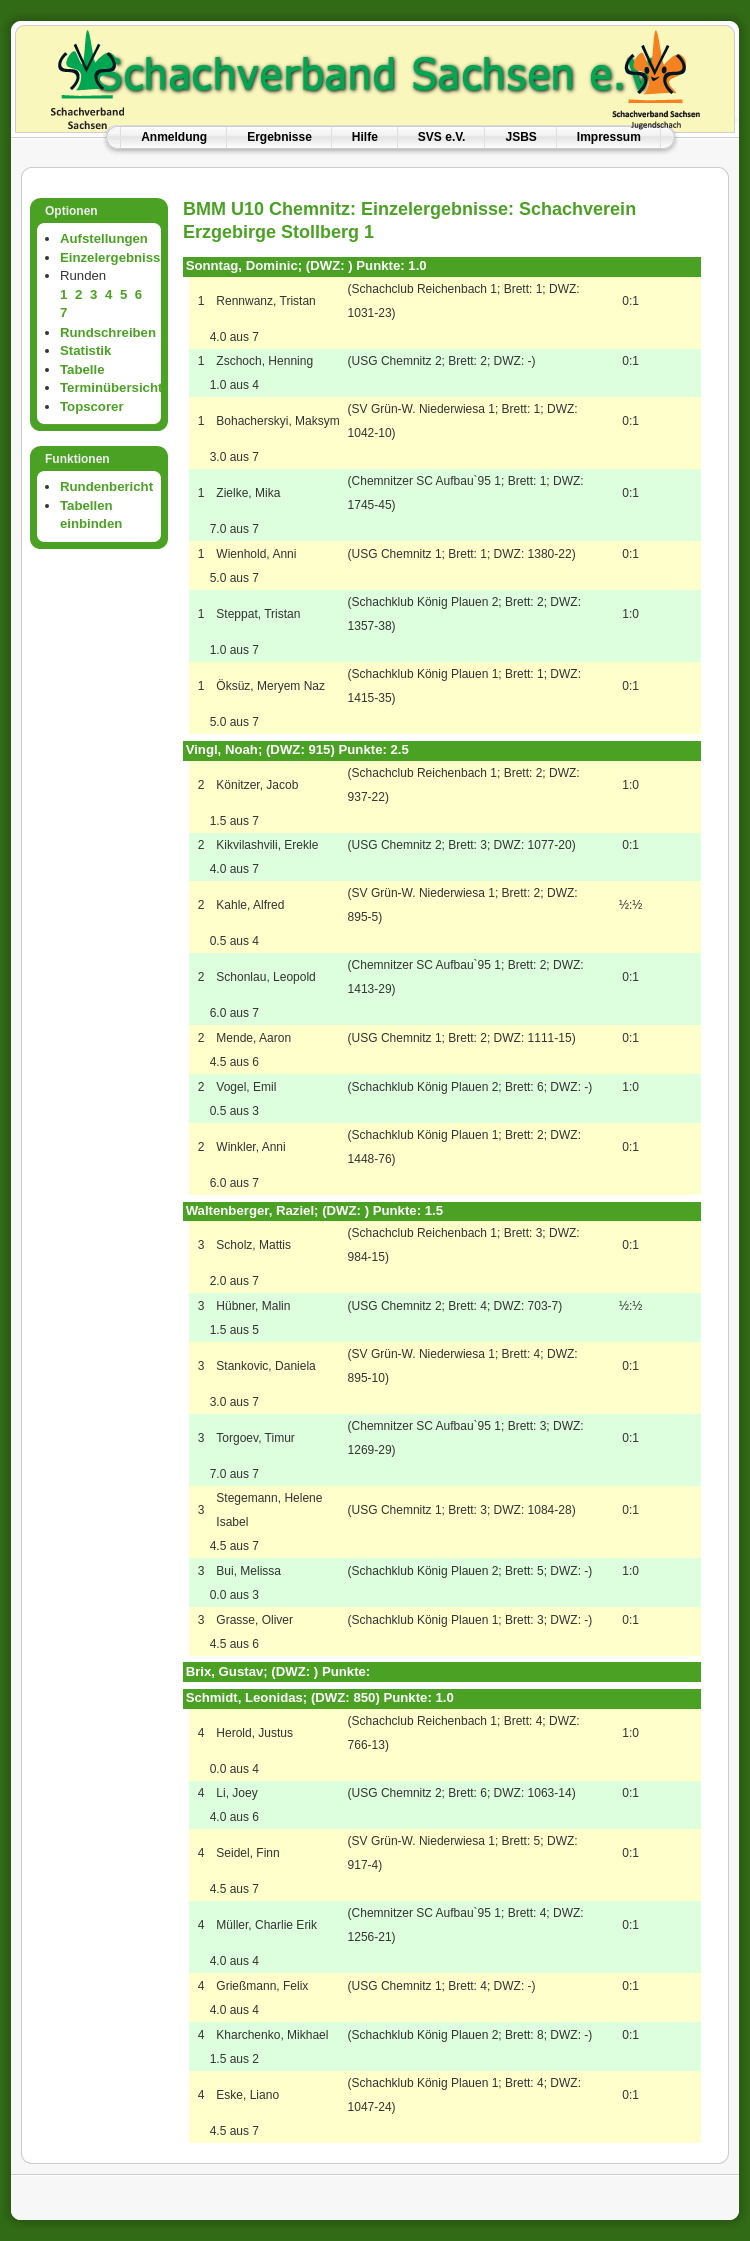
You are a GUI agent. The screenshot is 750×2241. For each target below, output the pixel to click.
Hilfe (365, 137)
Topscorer (92, 406)
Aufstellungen (104, 238)
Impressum (609, 137)
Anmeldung (174, 137)
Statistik (85, 350)
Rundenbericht (106, 486)
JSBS (520, 137)
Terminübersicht (111, 387)
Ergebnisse (279, 137)
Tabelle (82, 369)
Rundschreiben (108, 332)
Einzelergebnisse (114, 257)
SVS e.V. (442, 137)
